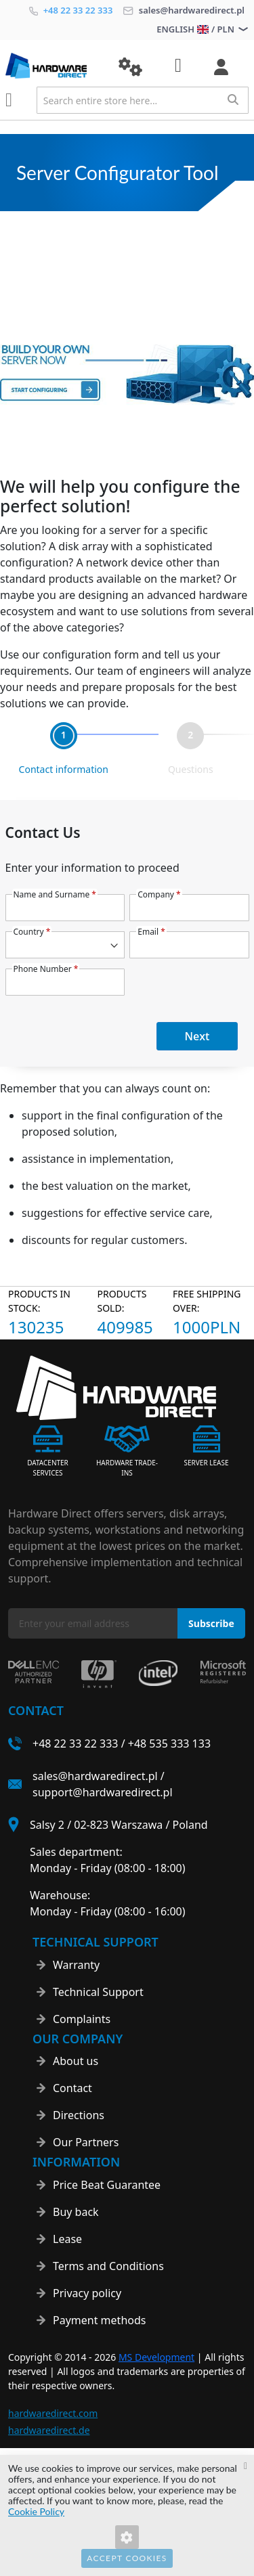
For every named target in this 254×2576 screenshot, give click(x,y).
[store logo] (51, 66)
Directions (78, 2115)
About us (75, 2060)
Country (32, 931)
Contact (72, 2088)
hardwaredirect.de (49, 2430)
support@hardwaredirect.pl (103, 1792)
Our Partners (86, 2142)
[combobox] (143, 100)
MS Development (156, 2357)
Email (151, 931)
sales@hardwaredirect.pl (184, 10)
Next (197, 1036)
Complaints (81, 2019)
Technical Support (98, 1991)
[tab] (63, 749)
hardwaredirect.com (53, 2413)
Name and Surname (55, 894)
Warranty (76, 1964)
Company (158, 894)
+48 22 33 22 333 (70, 10)
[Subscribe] (211, 1623)
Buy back (76, 2211)
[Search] (233, 99)
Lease (67, 2238)
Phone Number (46, 969)
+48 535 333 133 (169, 1743)
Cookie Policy (36, 2511)
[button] (130, 67)
